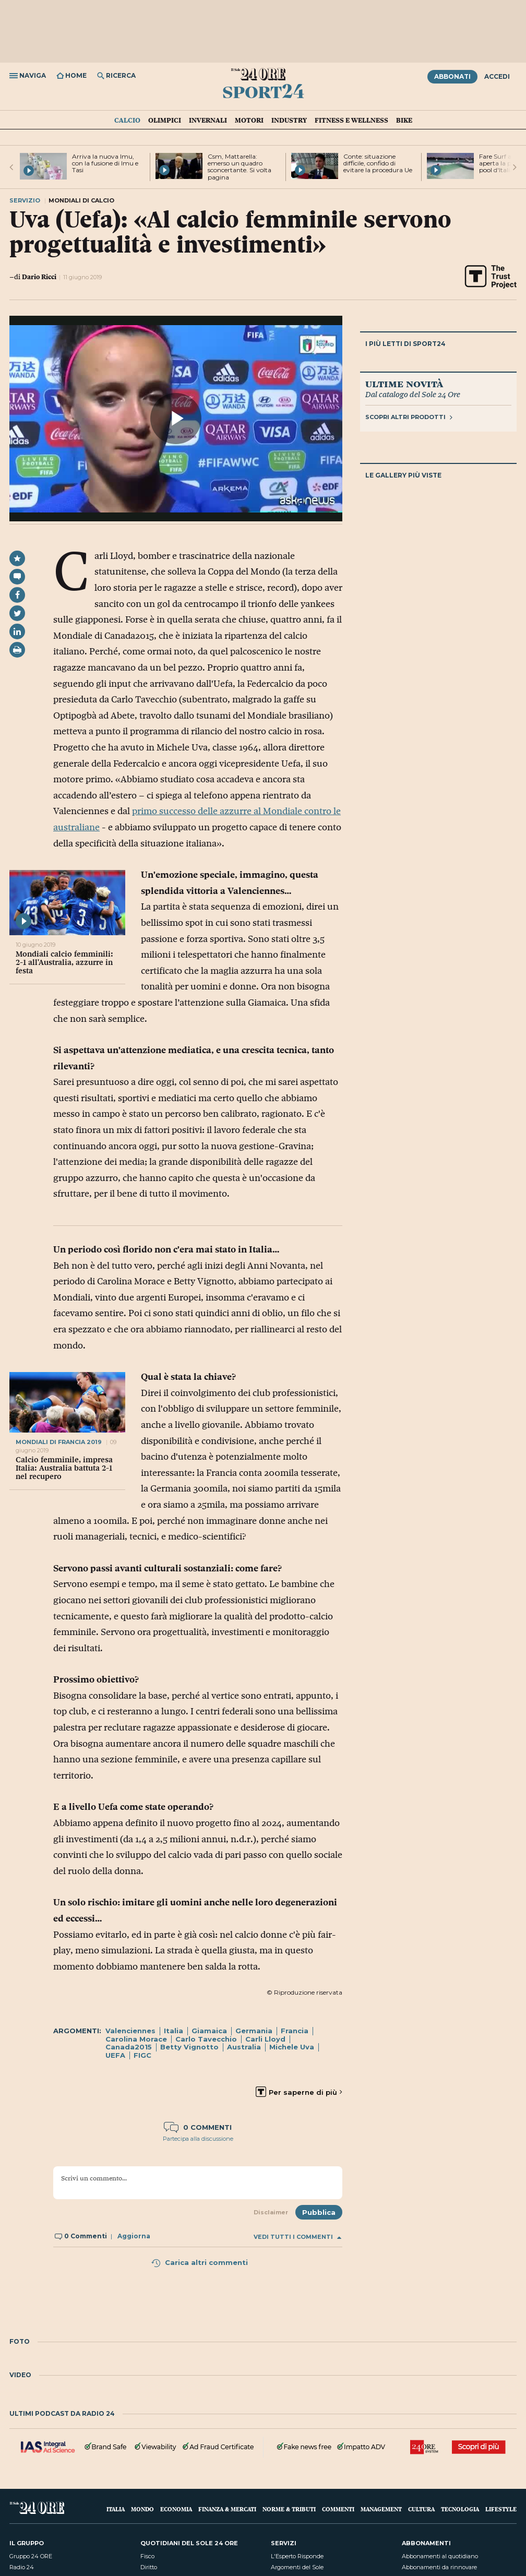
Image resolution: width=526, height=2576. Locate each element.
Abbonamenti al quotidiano (440, 2556)
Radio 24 (21, 2567)
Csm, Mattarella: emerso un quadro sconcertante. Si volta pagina (239, 166)
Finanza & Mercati (227, 2509)
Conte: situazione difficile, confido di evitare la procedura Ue (377, 163)
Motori (249, 120)
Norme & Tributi (289, 2509)
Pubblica (319, 2212)
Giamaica (209, 2030)
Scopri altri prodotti (408, 417)
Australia (244, 2047)
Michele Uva (291, 2047)
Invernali (208, 120)
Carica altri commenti (199, 2262)
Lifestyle (501, 2509)
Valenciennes (130, 2030)
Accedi (497, 76)
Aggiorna (133, 2236)
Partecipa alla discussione (198, 2138)
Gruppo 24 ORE (30, 2556)
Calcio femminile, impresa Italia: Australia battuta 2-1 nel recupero (64, 1468)
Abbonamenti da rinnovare (439, 2567)
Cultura (421, 2509)
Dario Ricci (39, 276)
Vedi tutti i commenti (297, 2237)
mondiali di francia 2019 (59, 1442)
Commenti (338, 2509)
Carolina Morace (136, 2039)
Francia (294, 2030)
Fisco (147, 2556)
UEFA (115, 2055)
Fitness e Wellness (351, 120)
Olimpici (164, 120)
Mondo (142, 2509)
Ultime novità (404, 383)
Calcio (127, 120)
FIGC (142, 2055)
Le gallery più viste (403, 475)
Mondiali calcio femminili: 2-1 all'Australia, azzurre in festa (64, 962)
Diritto (148, 2567)
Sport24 (263, 91)
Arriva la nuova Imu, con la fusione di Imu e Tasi (105, 163)
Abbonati (452, 76)
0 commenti (198, 2127)
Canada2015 (128, 2047)
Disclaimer (271, 2212)
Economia (176, 2509)
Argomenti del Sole (297, 2567)
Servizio (24, 200)
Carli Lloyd (265, 2039)
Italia (173, 2030)
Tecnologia (460, 2509)
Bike (404, 120)
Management (381, 2509)
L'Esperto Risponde (297, 2556)
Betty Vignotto (189, 2047)
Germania (253, 2030)
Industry (289, 120)
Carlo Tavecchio (206, 2039)
